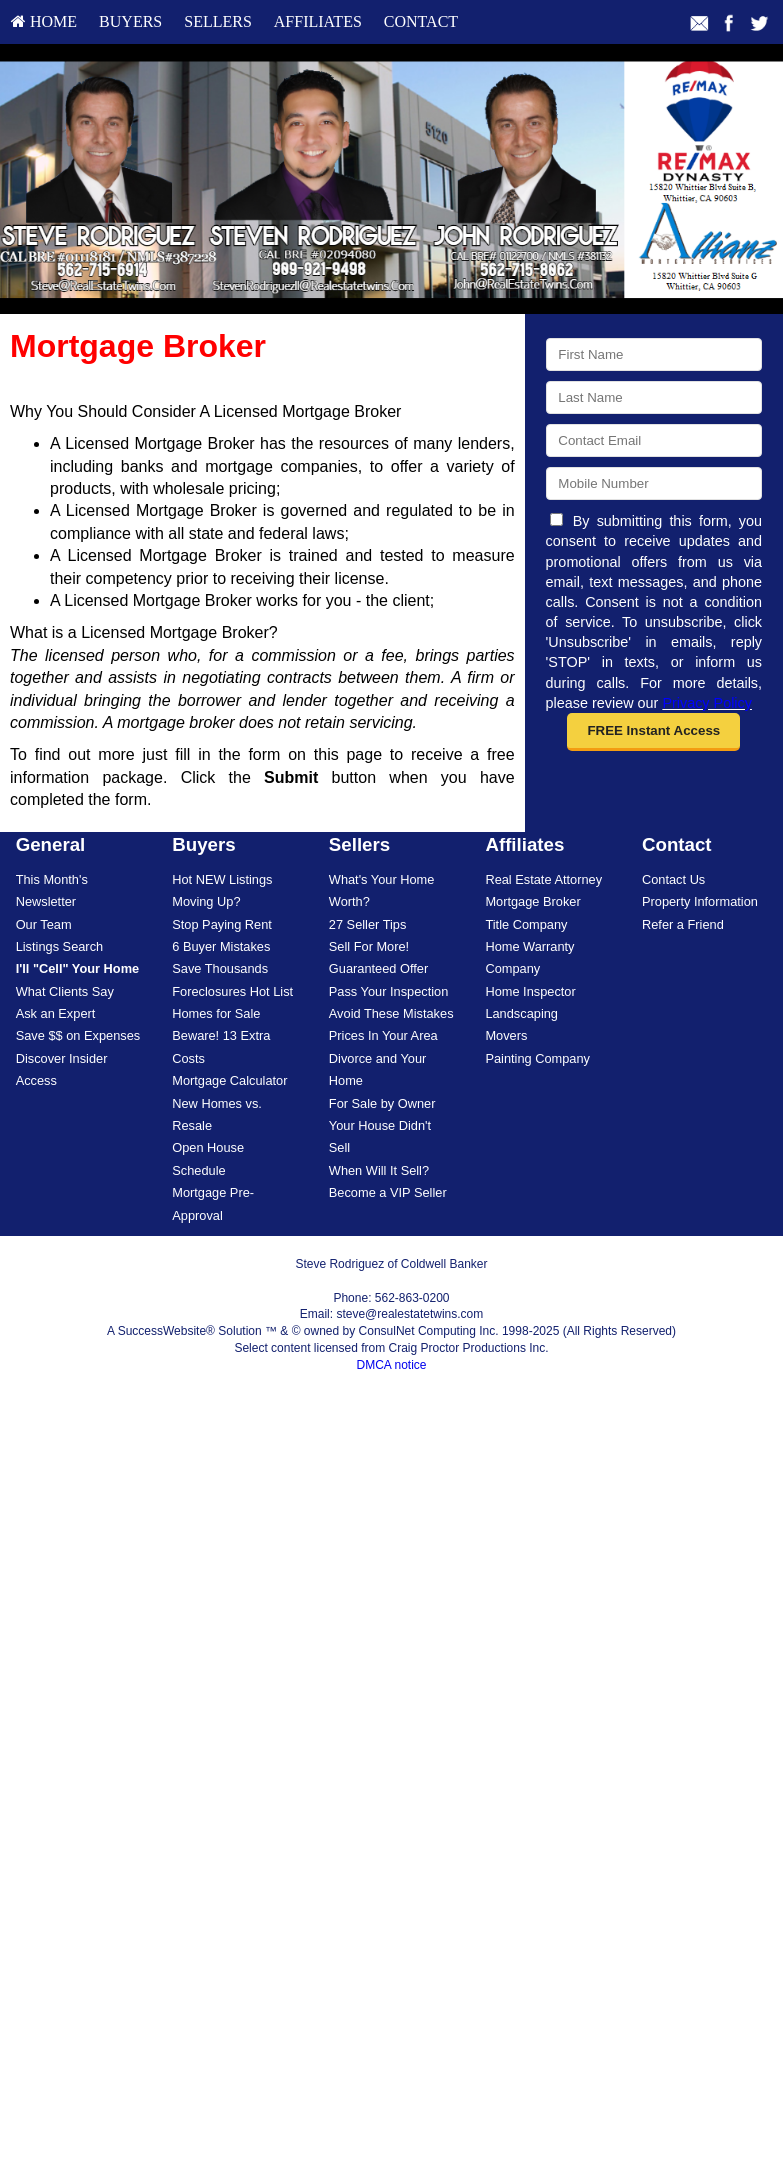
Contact (421, 21)
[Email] (654, 440)
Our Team (44, 924)
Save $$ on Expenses (78, 1035)
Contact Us (673, 879)
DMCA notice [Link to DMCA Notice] (391, 1365)
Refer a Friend (683, 924)
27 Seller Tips (368, 924)
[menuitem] (44, 22)
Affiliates (318, 21)
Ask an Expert (56, 1013)
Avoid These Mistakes (391, 1013)
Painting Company (537, 1058)
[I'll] (78, 968)
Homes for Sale (216, 1013)
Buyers (130, 21)
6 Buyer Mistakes (221, 946)
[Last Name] (654, 397)
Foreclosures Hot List (232, 991)
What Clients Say (65, 991)
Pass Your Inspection (389, 991)
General (51, 844)
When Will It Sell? (379, 1170)
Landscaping (521, 1013)
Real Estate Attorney (543, 879)
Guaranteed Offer (378, 968)
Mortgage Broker (532, 901)
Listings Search (60, 946)
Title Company (526, 924)
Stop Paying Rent (222, 924)
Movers (506, 1035)
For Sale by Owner (382, 1103)
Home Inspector (530, 991)
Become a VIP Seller (388, 1192)
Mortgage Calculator (229, 1080)
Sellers (218, 21)
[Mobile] (654, 483)
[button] (653, 732)
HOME (44, 21)
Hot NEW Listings (222, 879)
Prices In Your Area (383, 1035)
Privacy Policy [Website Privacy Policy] (707, 703)
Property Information (700, 901)
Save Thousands (220, 968)
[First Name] (654, 354)
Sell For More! (369, 946)
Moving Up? (206, 901)
